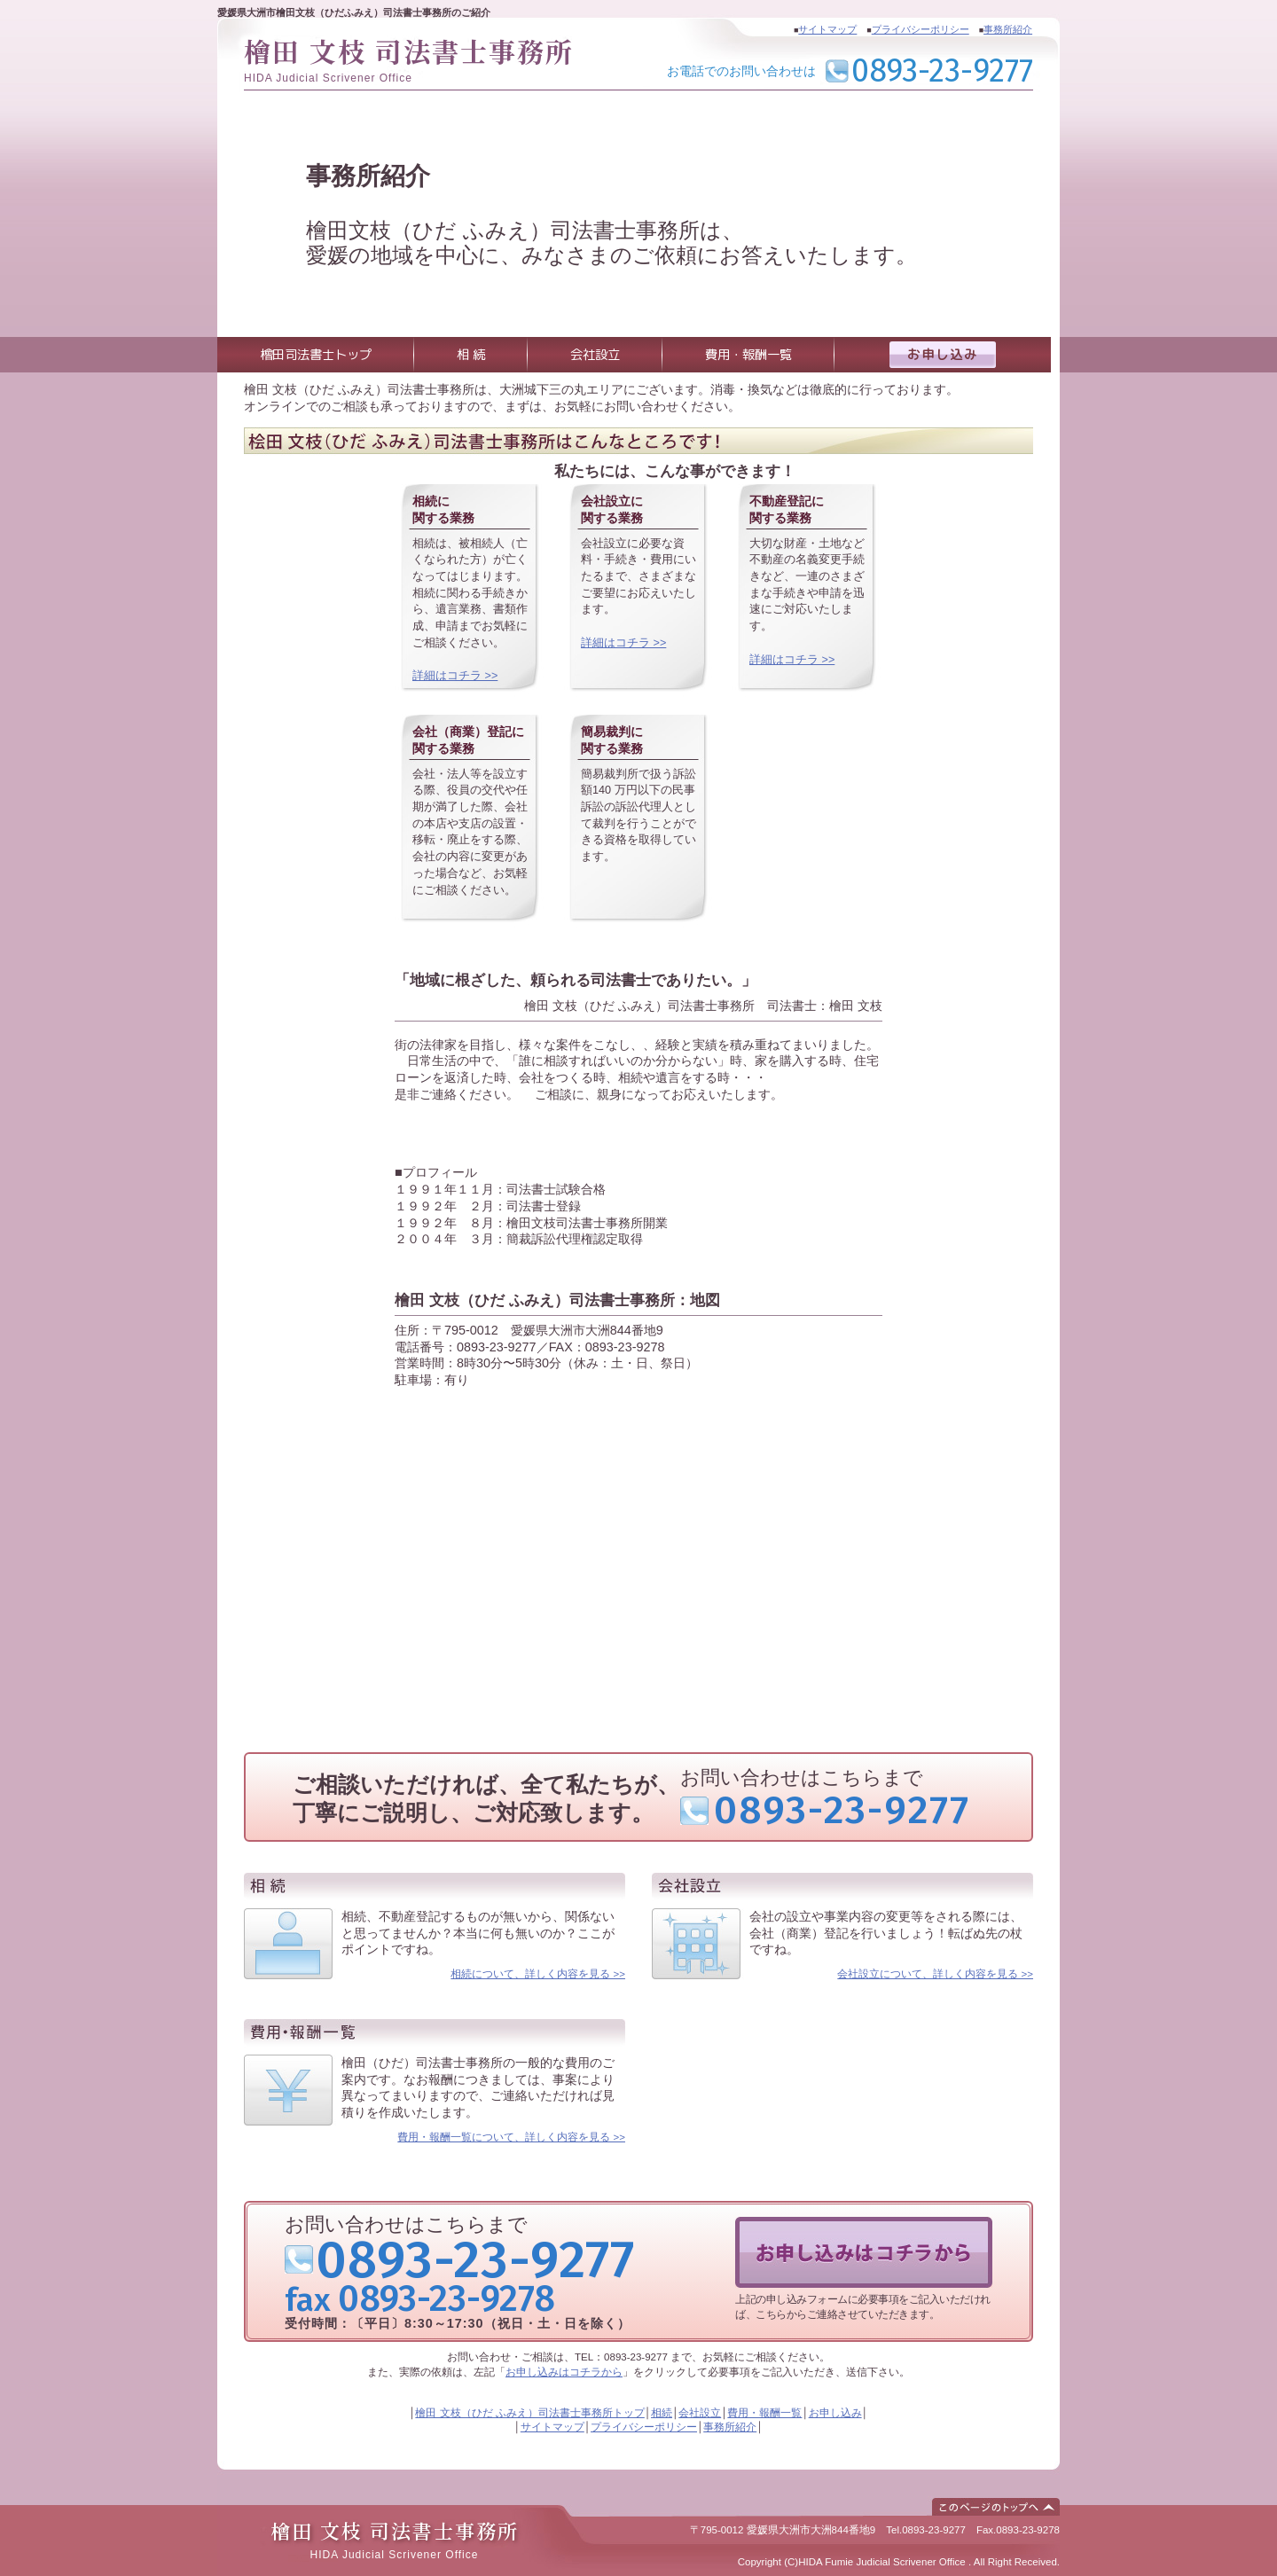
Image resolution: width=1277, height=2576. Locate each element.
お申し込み (835, 2413)
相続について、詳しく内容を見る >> (537, 1974)
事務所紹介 (1007, 29)
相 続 (471, 355)
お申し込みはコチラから (564, 2372)
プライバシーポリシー (920, 29)
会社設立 (595, 355)
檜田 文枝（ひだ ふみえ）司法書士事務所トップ (529, 2413)
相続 (661, 2413)
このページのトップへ (996, 2507)
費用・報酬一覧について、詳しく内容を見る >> (511, 2137)
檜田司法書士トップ (316, 355)
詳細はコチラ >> (454, 675)
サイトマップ (827, 29)
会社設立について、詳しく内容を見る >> (935, 1974)
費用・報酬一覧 (748, 355)
